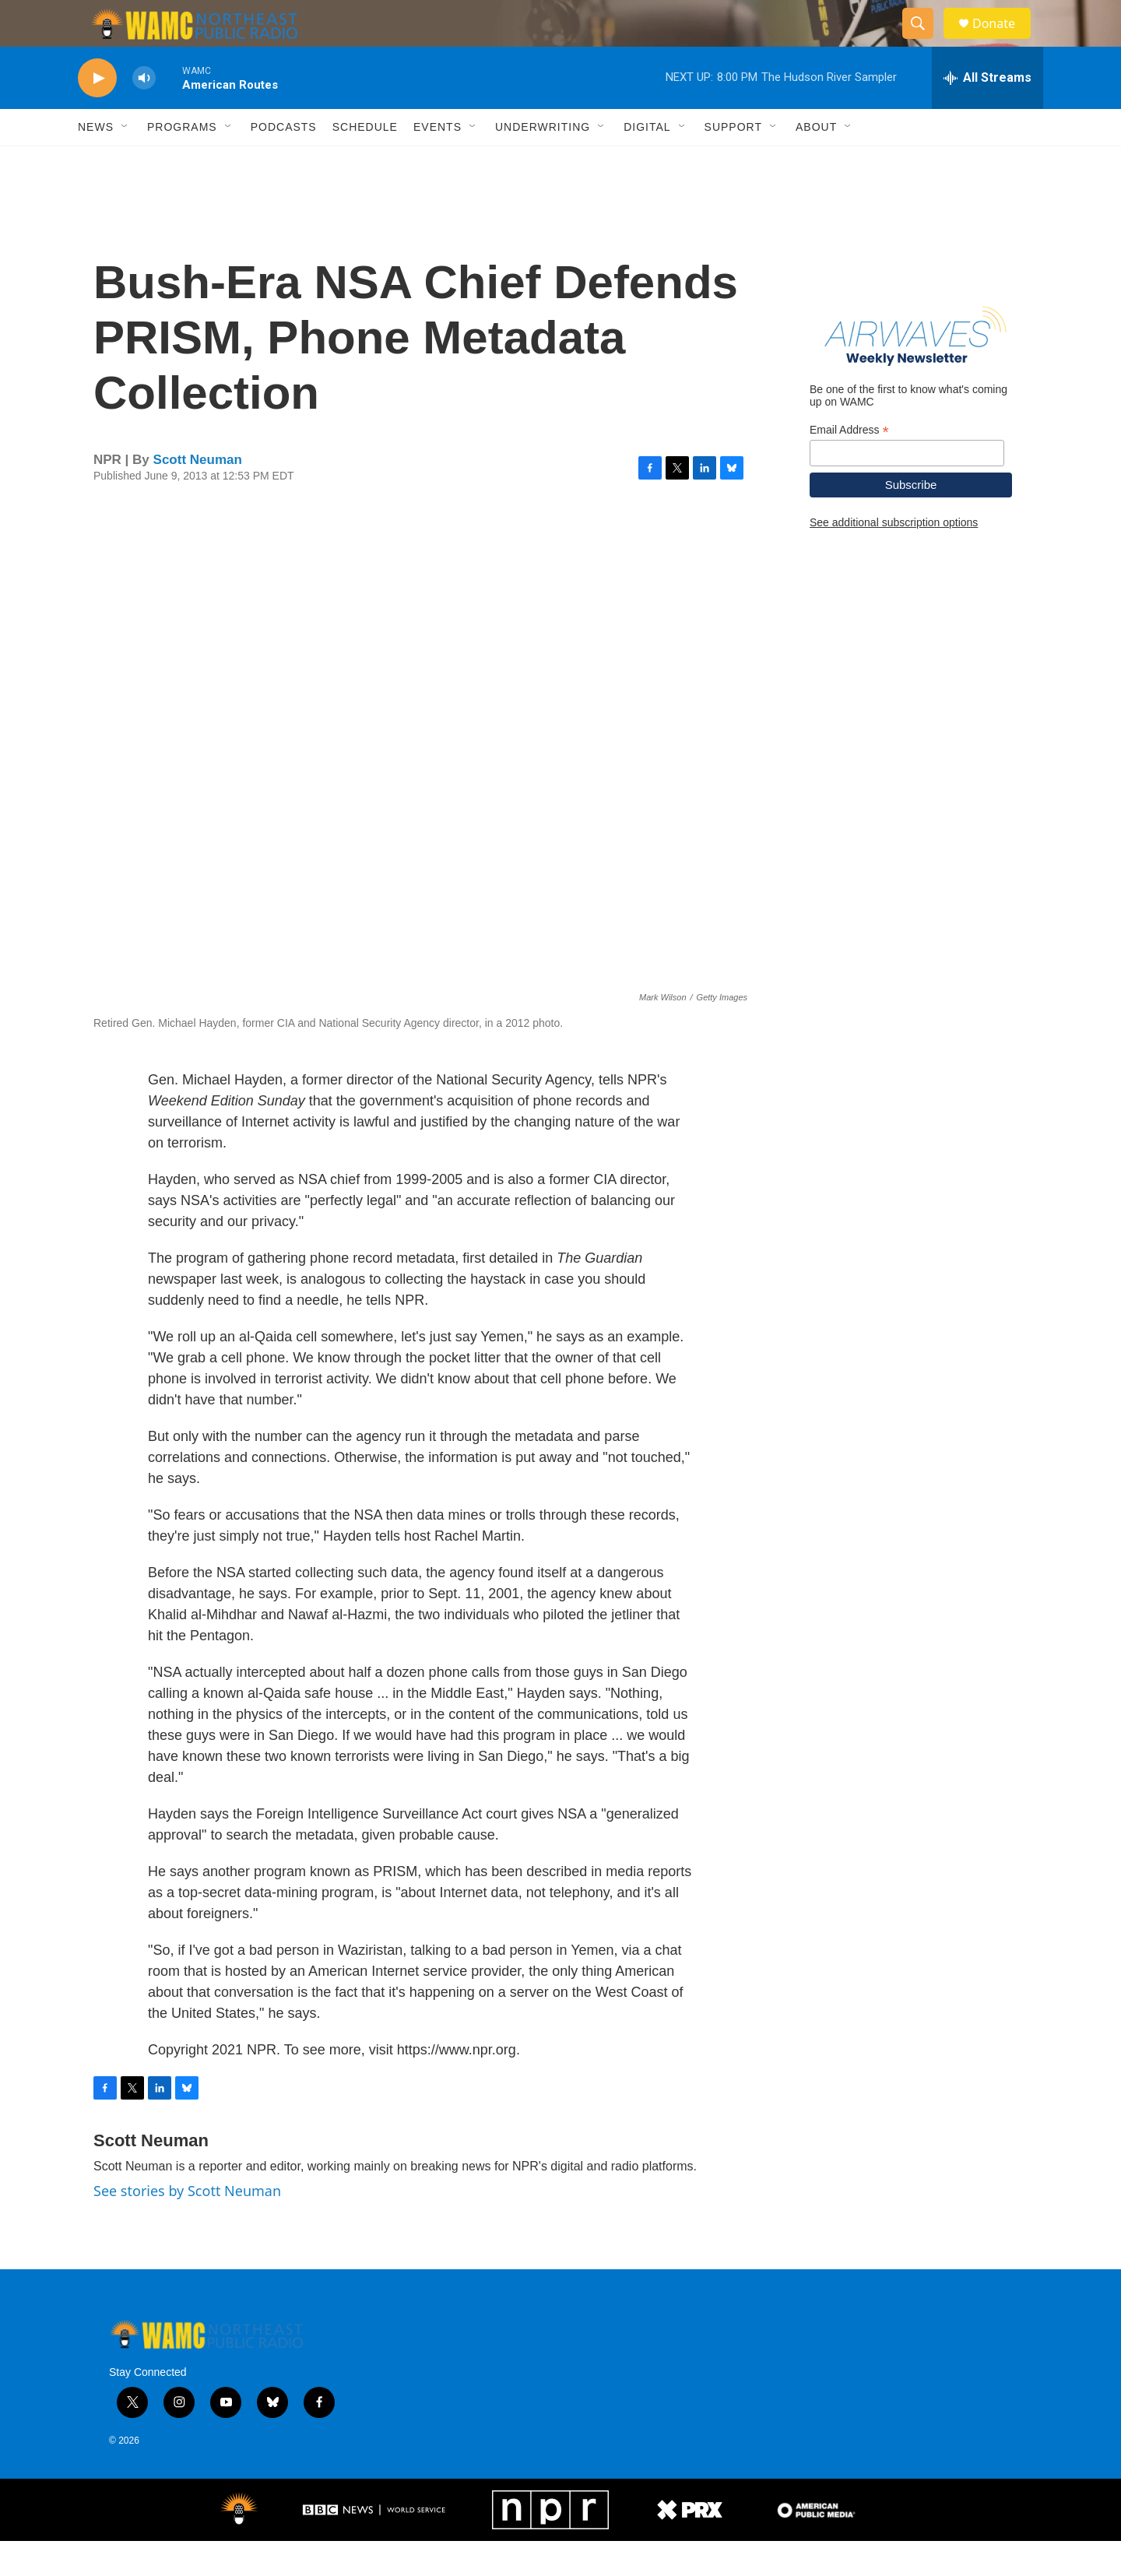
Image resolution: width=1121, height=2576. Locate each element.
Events (437, 162)
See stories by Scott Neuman (187, 2225)
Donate (1003, 41)
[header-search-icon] (924, 41)
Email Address (849, 465)
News (96, 162)
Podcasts (284, 162)
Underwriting (542, 162)
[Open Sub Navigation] (125, 162)
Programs (182, 162)
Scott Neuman (197, 494)
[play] (97, 113)
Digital (647, 162)
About (816, 162)
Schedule (365, 162)
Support (733, 162)
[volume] (144, 113)
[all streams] (987, 113)
